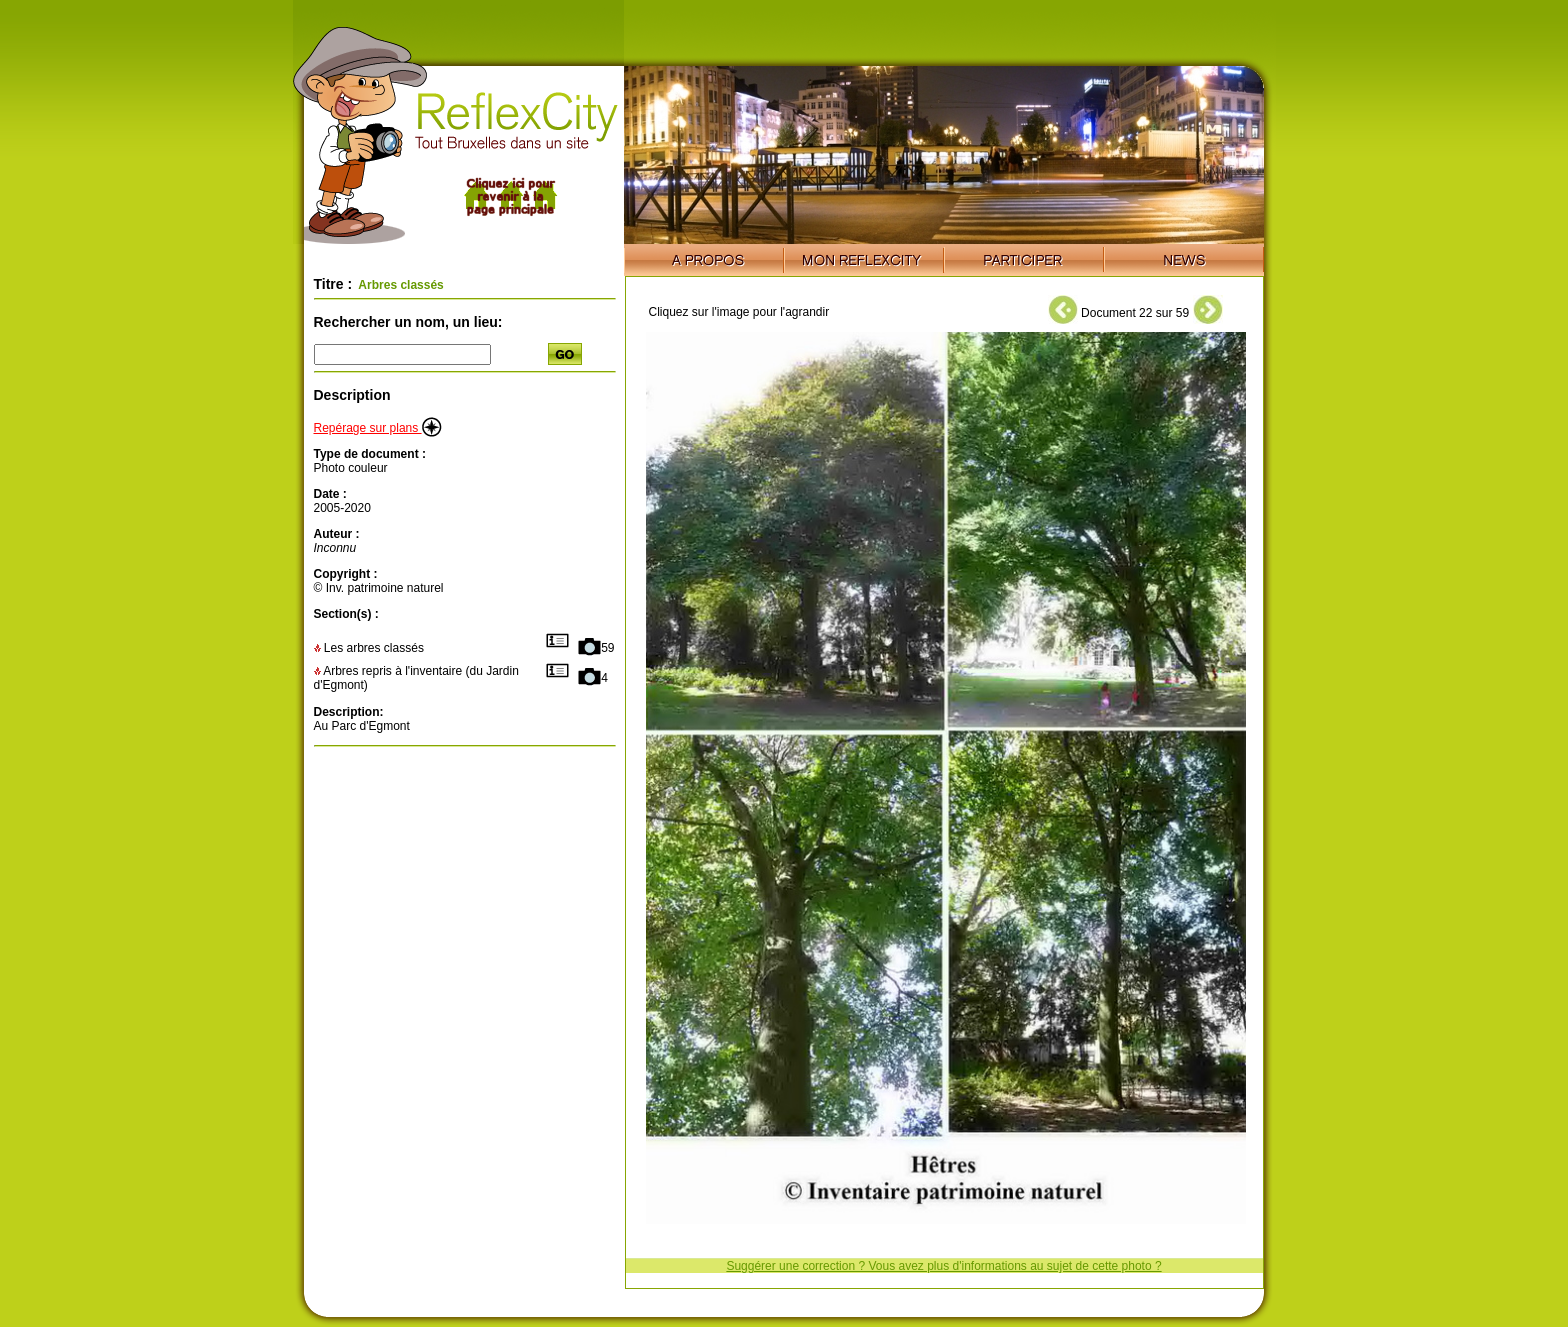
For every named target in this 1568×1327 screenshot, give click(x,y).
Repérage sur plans (378, 428)
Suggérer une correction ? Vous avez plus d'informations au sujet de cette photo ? (943, 1266)
